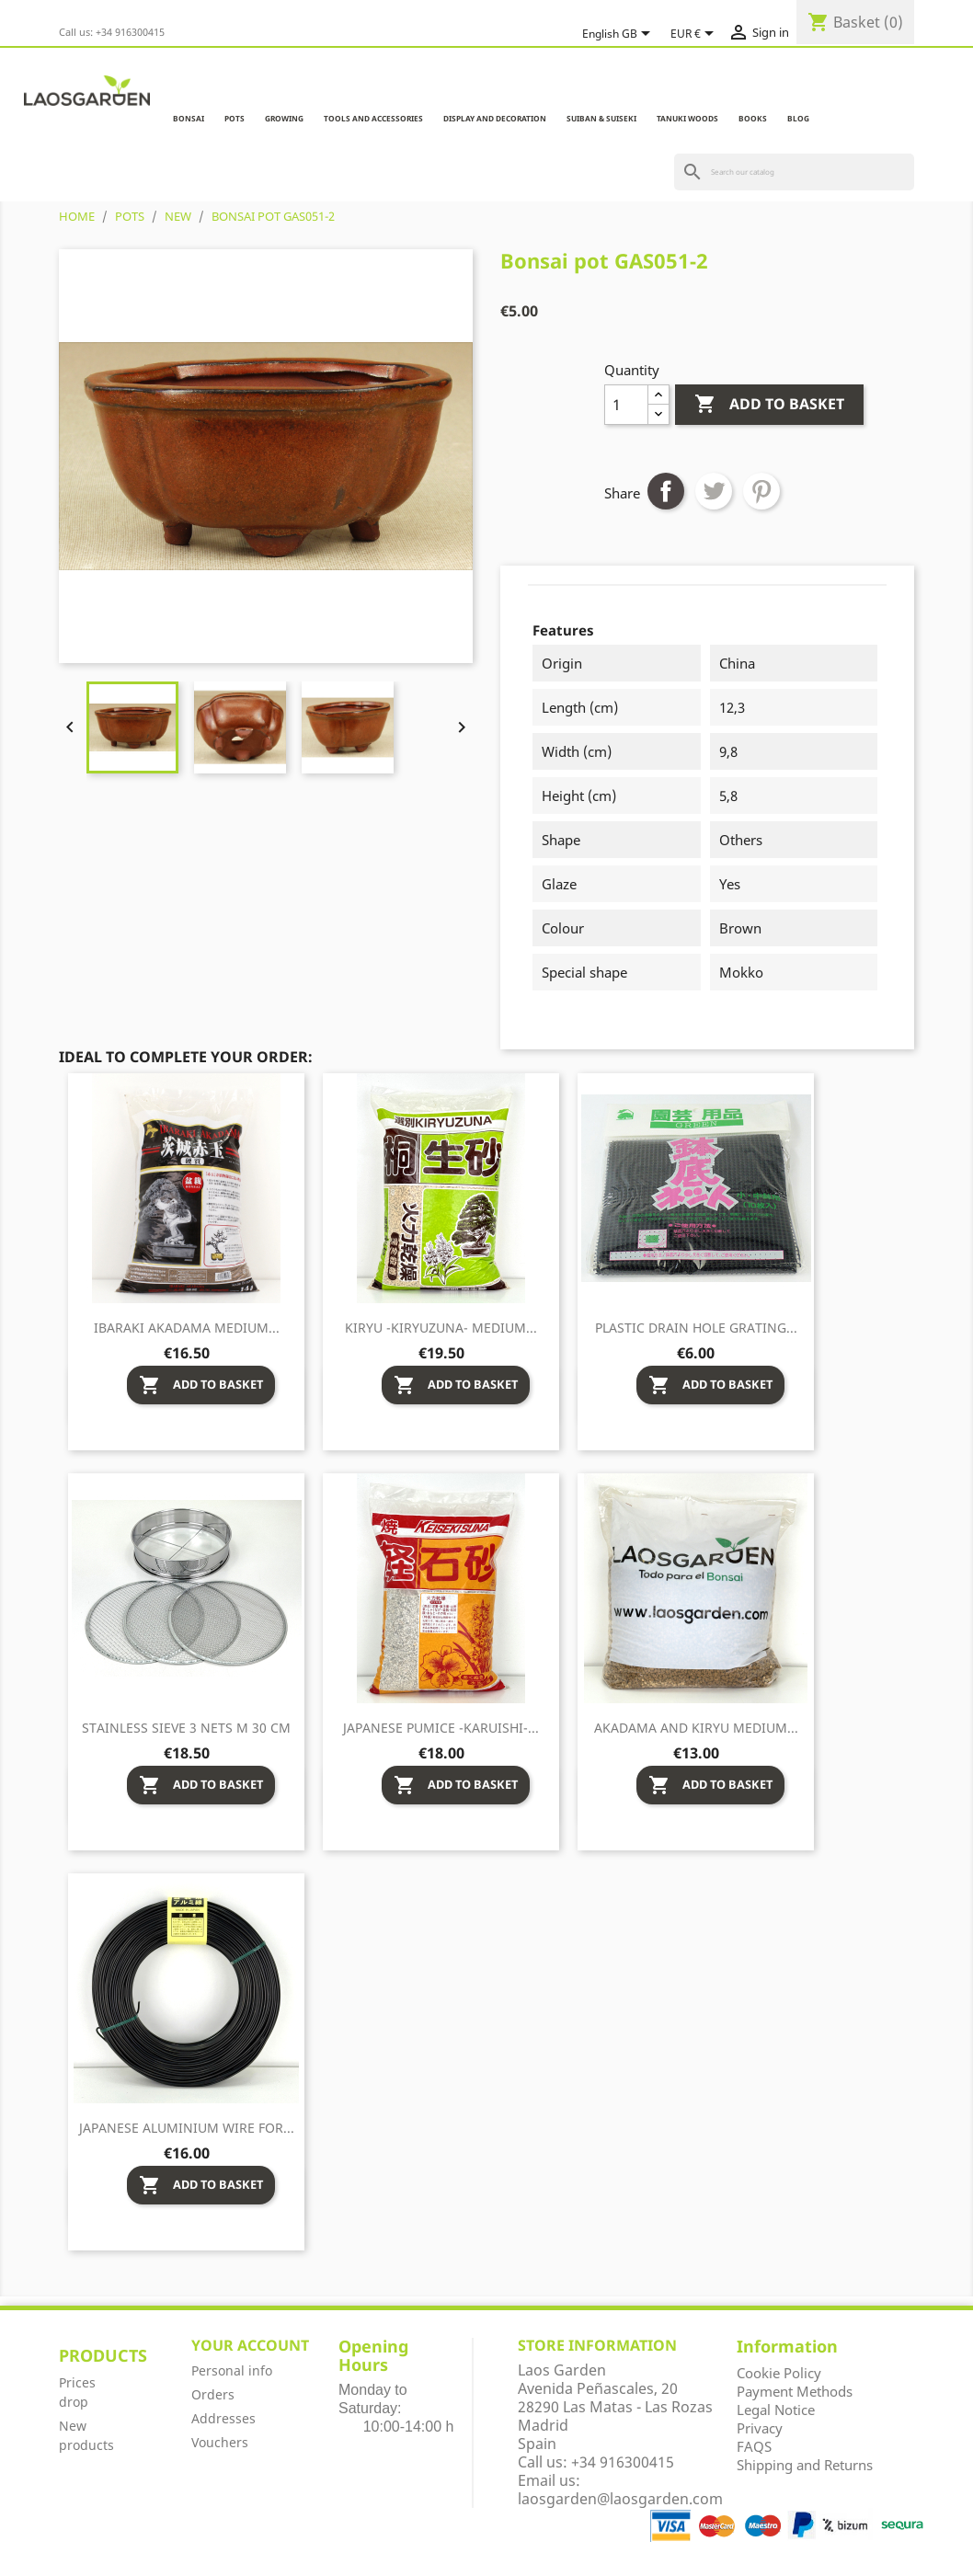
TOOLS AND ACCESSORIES (373, 118)
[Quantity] (626, 404)
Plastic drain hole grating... (696, 1327)
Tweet (713, 491)
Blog (798, 118)
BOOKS (752, 118)
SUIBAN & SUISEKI (601, 118)
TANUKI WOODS (687, 118)
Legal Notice (776, 2409)
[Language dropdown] (619, 34)
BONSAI (188, 118)
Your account (250, 2345)
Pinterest (761, 491)
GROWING (284, 118)
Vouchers (219, 2442)
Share (665, 491)
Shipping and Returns (805, 2465)
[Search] (794, 172)
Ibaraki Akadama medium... (187, 1327)
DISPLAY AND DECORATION (494, 118)
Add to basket (769, 405)
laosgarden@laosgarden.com (620, 2499)
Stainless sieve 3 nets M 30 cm (186, 1727)
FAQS (754, 2446)
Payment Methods (795, 2391)
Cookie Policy (779, 2373)
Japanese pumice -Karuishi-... (441, 1727)
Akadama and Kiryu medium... (696, 1727)
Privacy (760, 2428)
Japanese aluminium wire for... (186, 2127)
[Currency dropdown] (695, 34)
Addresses (223, 2418)
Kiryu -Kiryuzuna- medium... (441, 1327)
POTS (234, 118)
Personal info (231, 2370)
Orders (213, 2394)
